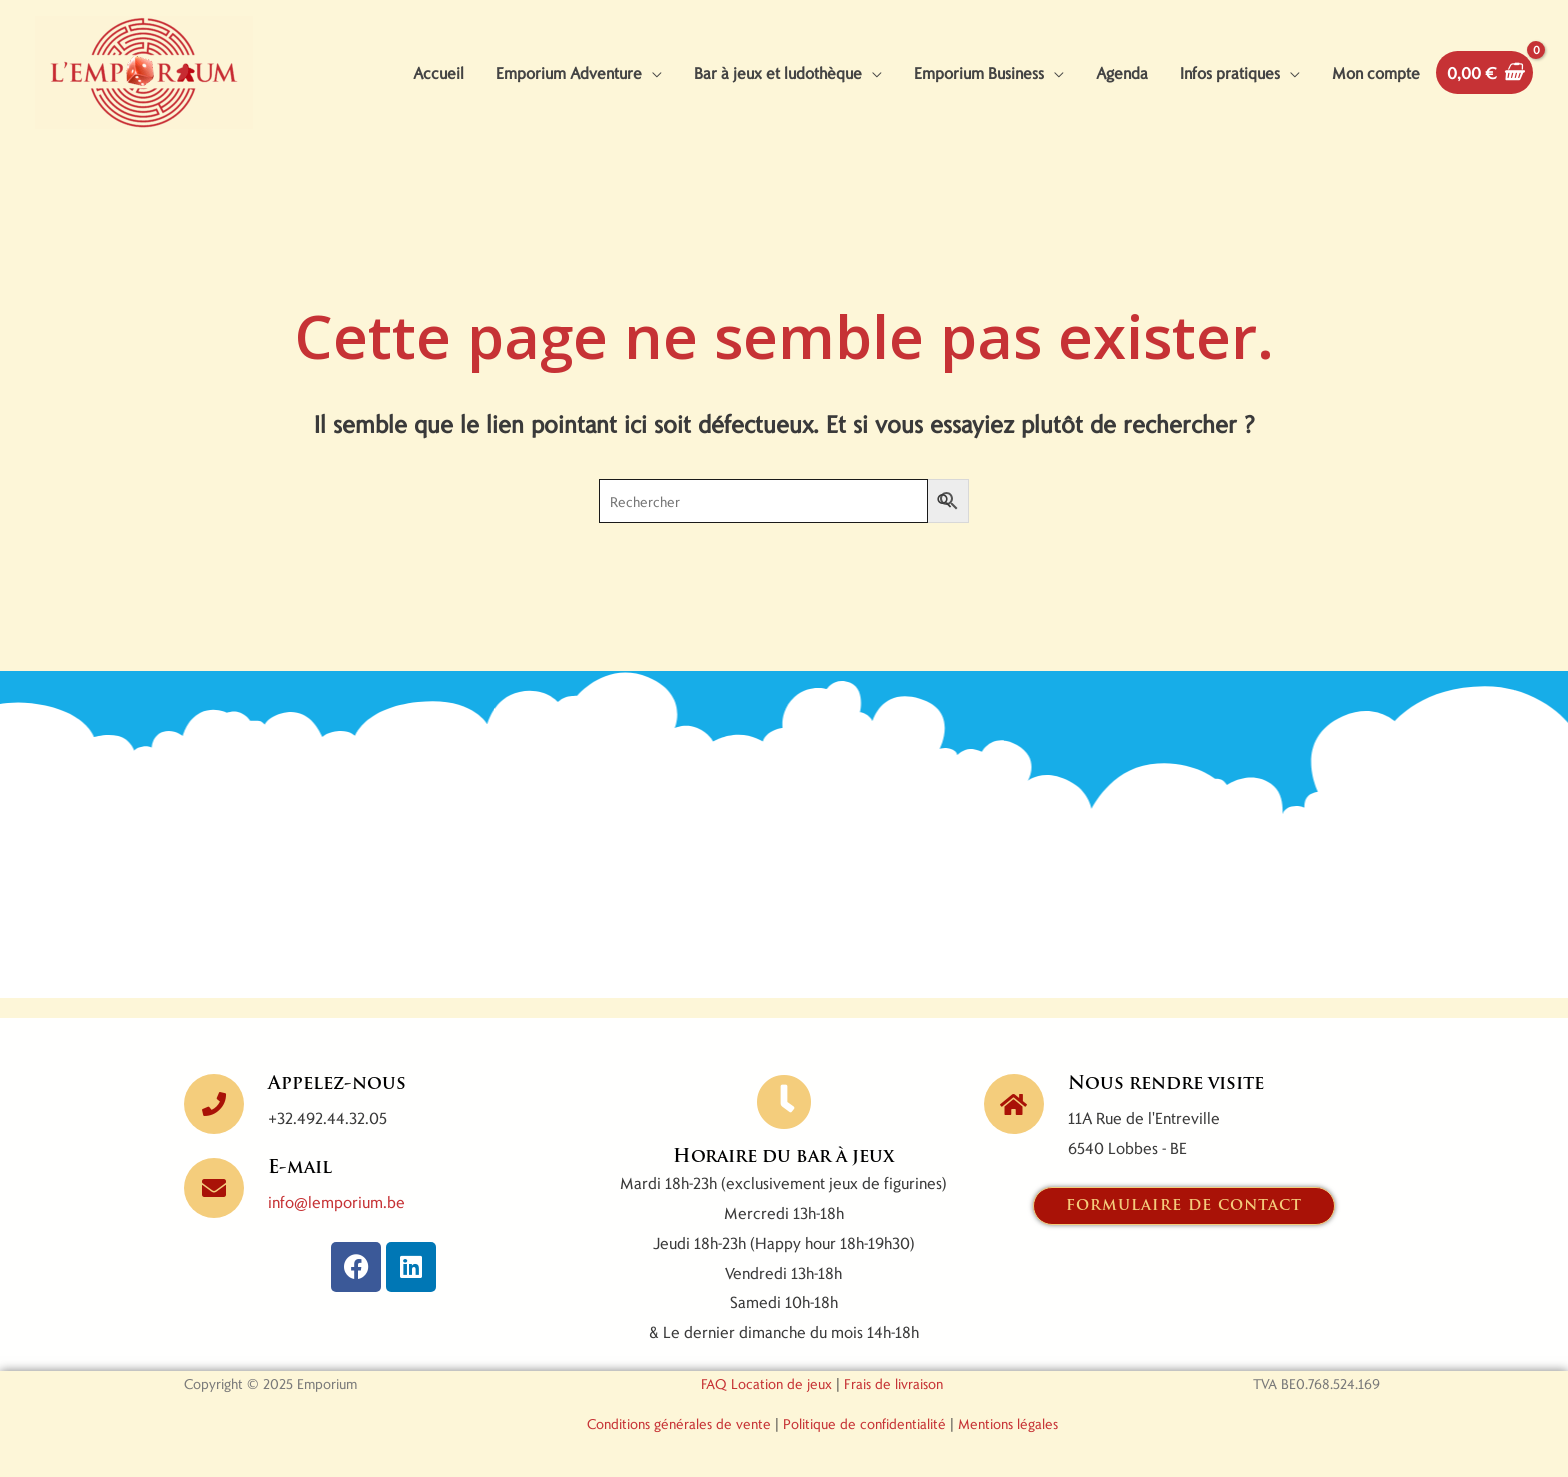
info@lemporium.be (336, 1201)
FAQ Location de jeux (766, 1383)
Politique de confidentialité (864, 1423)
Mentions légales (1008, 1423)
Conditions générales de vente (679, 1423)
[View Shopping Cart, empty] (1484, 72)
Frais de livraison (893, 1383)
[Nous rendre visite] (1014, 1104)
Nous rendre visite (1166, 1084)
